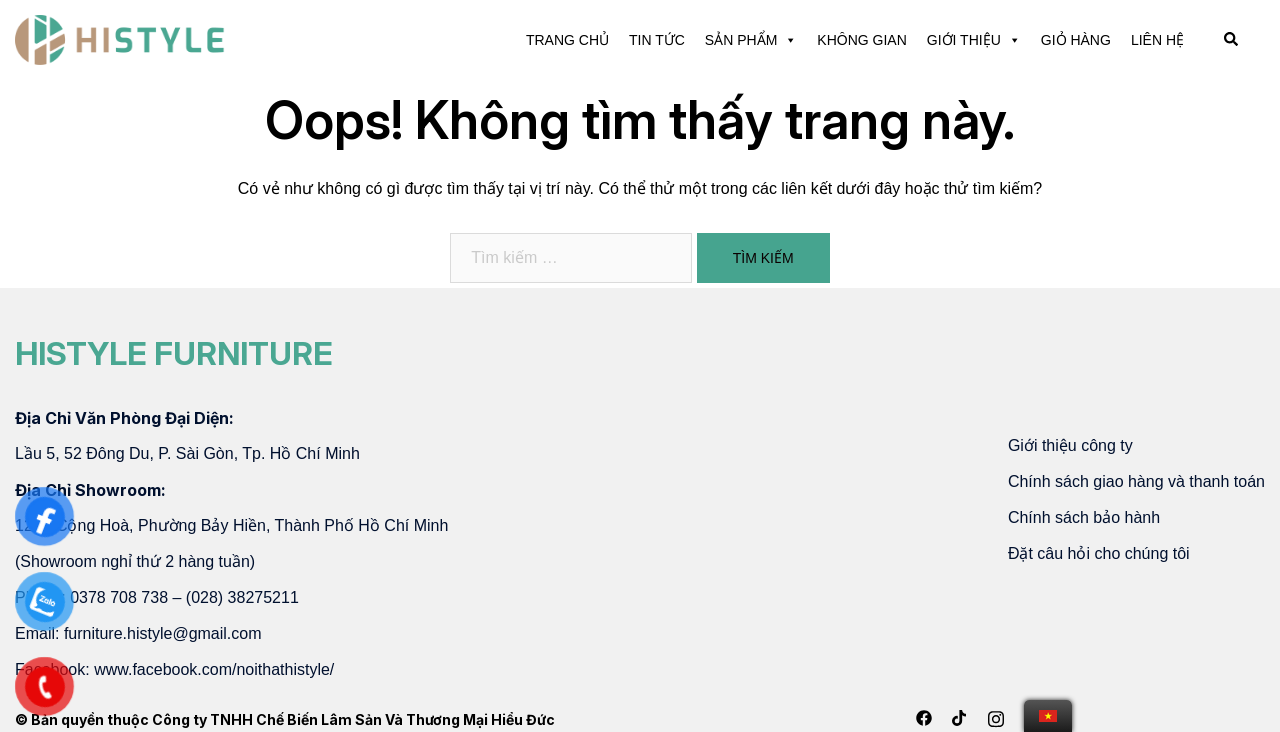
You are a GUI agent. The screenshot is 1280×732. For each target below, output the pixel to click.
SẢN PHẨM (751, 40)
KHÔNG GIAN (861, 40)
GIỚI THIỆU (974, 40)
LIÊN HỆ (1157, 40)
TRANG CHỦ (567, 40)
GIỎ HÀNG (1076, 40)
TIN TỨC (657, 40)
